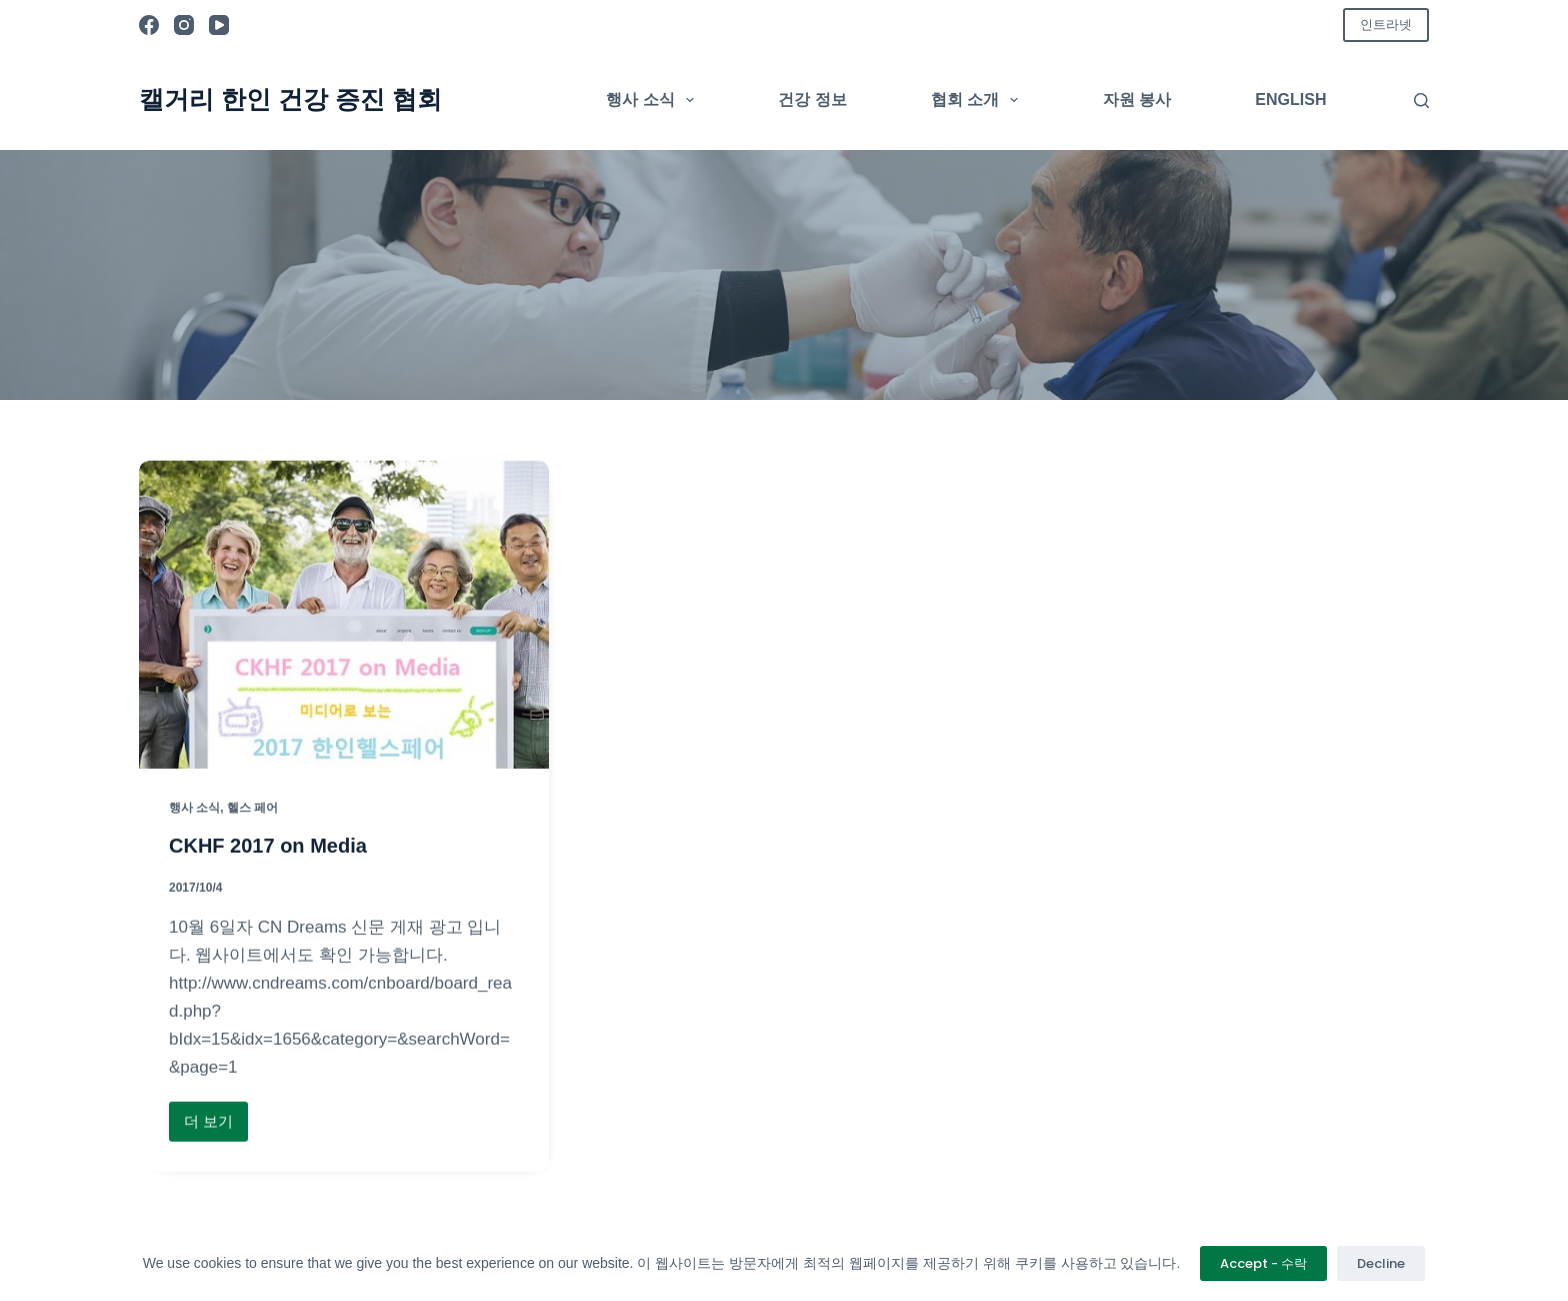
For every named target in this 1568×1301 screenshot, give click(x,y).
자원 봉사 (1137, 99)
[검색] (1421, 100)
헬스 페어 (252, 808)
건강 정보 (812, 99)
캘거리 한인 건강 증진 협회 (290, 99)
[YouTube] (219, 25)
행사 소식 (654, 100)
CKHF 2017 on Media (268, 847)
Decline (1381, 1263)
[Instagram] (184, 25)
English (1290, 99)
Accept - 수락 (1263, 1263)
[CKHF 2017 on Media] (344, 616)
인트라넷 (1386, 24)
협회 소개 (979, 100)
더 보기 (216, 1127)
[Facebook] (149, 25)
